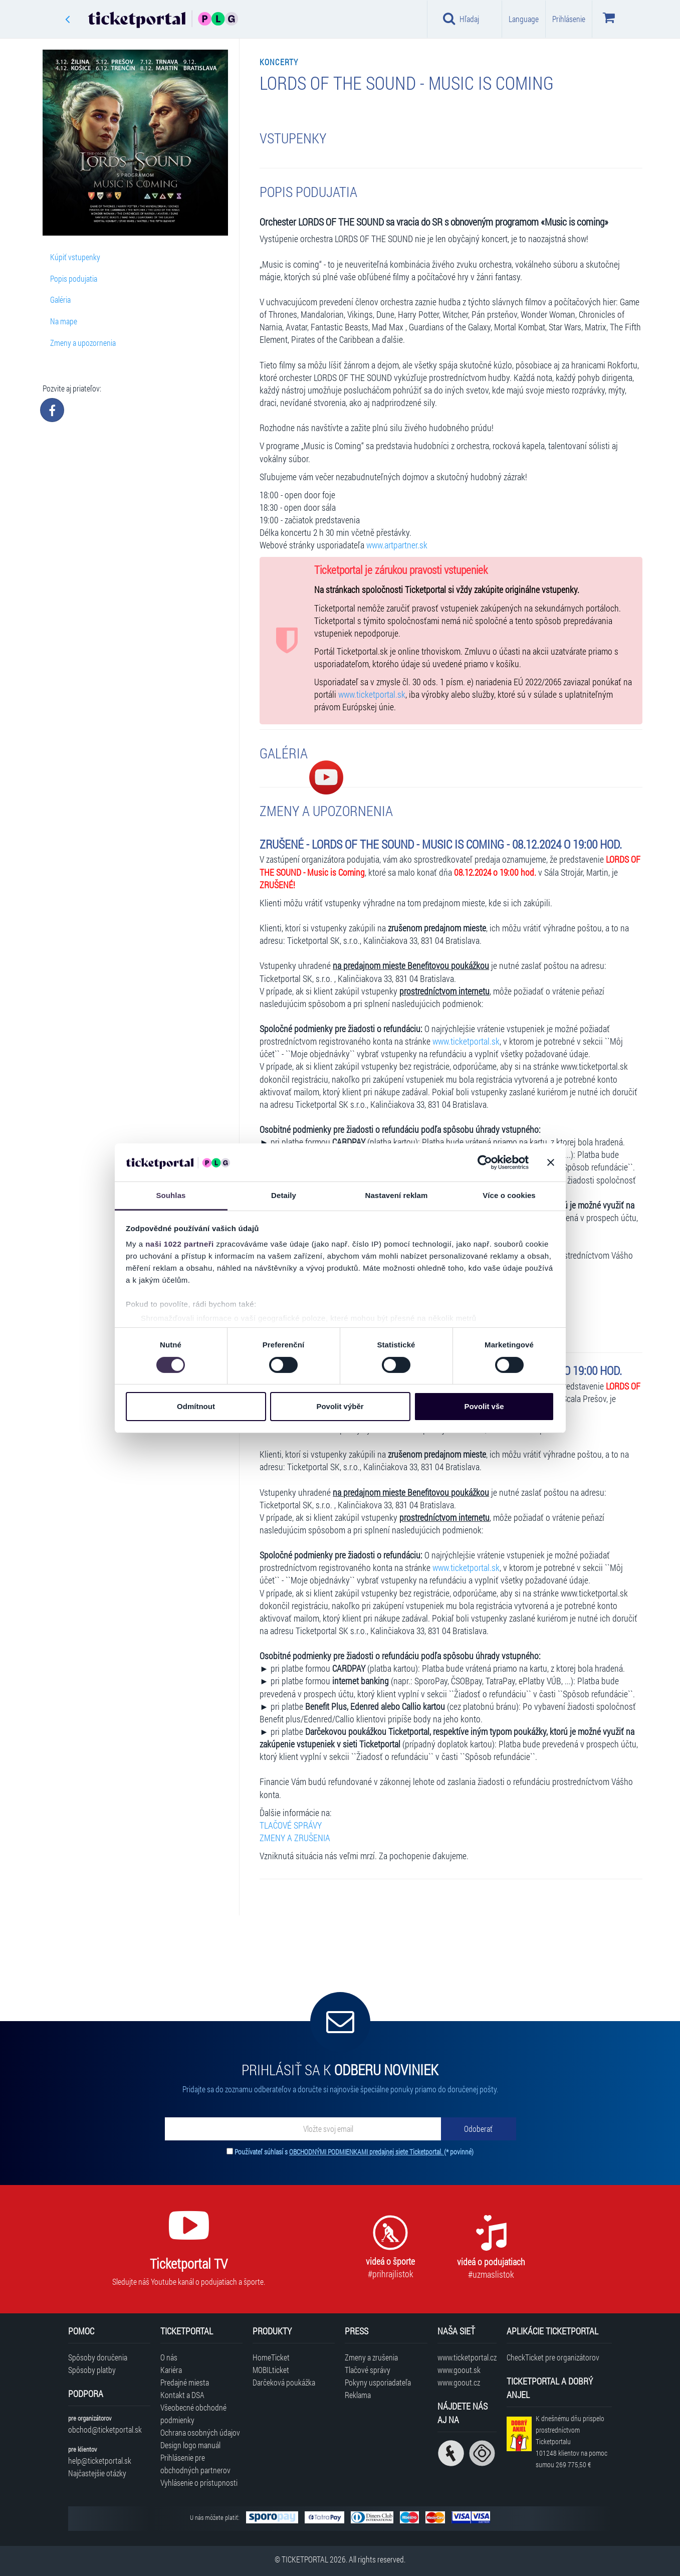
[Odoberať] (478, 2128)
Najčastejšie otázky (97, 2473)
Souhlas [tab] (170, 1195)
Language (524, 19)
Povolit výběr (339, 1406)
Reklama (358, 2395)
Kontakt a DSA (182, 2395)
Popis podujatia (73, 278)
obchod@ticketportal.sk (105, 2429)
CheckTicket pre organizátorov (553, 2357)
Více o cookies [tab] (509, 1195)
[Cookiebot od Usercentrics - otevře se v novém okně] (485, 1162)
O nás (168, 2357)
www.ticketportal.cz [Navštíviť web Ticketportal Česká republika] (467, 2357)
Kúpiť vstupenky (75, 257)
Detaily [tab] (283, 1195)
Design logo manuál (190, 2445)
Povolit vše (484, 1406)
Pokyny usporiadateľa (378, 2382)
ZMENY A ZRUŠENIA (295, 1838)
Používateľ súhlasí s (354, 2151)
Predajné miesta (184, 2382)
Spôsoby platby (92, 2369)
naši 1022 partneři (179, 1244)
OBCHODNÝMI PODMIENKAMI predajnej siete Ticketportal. (366, 2151)
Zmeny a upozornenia (83, 342)
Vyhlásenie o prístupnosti (199, 2482)
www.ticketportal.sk (371, 694)
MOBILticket (271, 2369)
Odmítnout (196, 1406)
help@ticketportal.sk (99, 2460)
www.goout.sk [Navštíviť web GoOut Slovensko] (459, 2369)
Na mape (63, 321)
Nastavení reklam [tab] (396, 1195)
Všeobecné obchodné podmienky (193, 2413)
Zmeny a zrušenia (371, 2357)
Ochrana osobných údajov (200, 2432)
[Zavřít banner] (550, 1162)
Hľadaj (461, 18)
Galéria (60, 299)
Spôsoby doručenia (97, 2357)
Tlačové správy (367, 2369)
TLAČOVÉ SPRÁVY (291, 1825)
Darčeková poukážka (284, 2382)
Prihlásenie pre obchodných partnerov (195, 2463)
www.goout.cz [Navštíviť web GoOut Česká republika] (458, 2382)
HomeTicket (271, 2357)
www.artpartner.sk (396, 545)
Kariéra (171, 2369)
